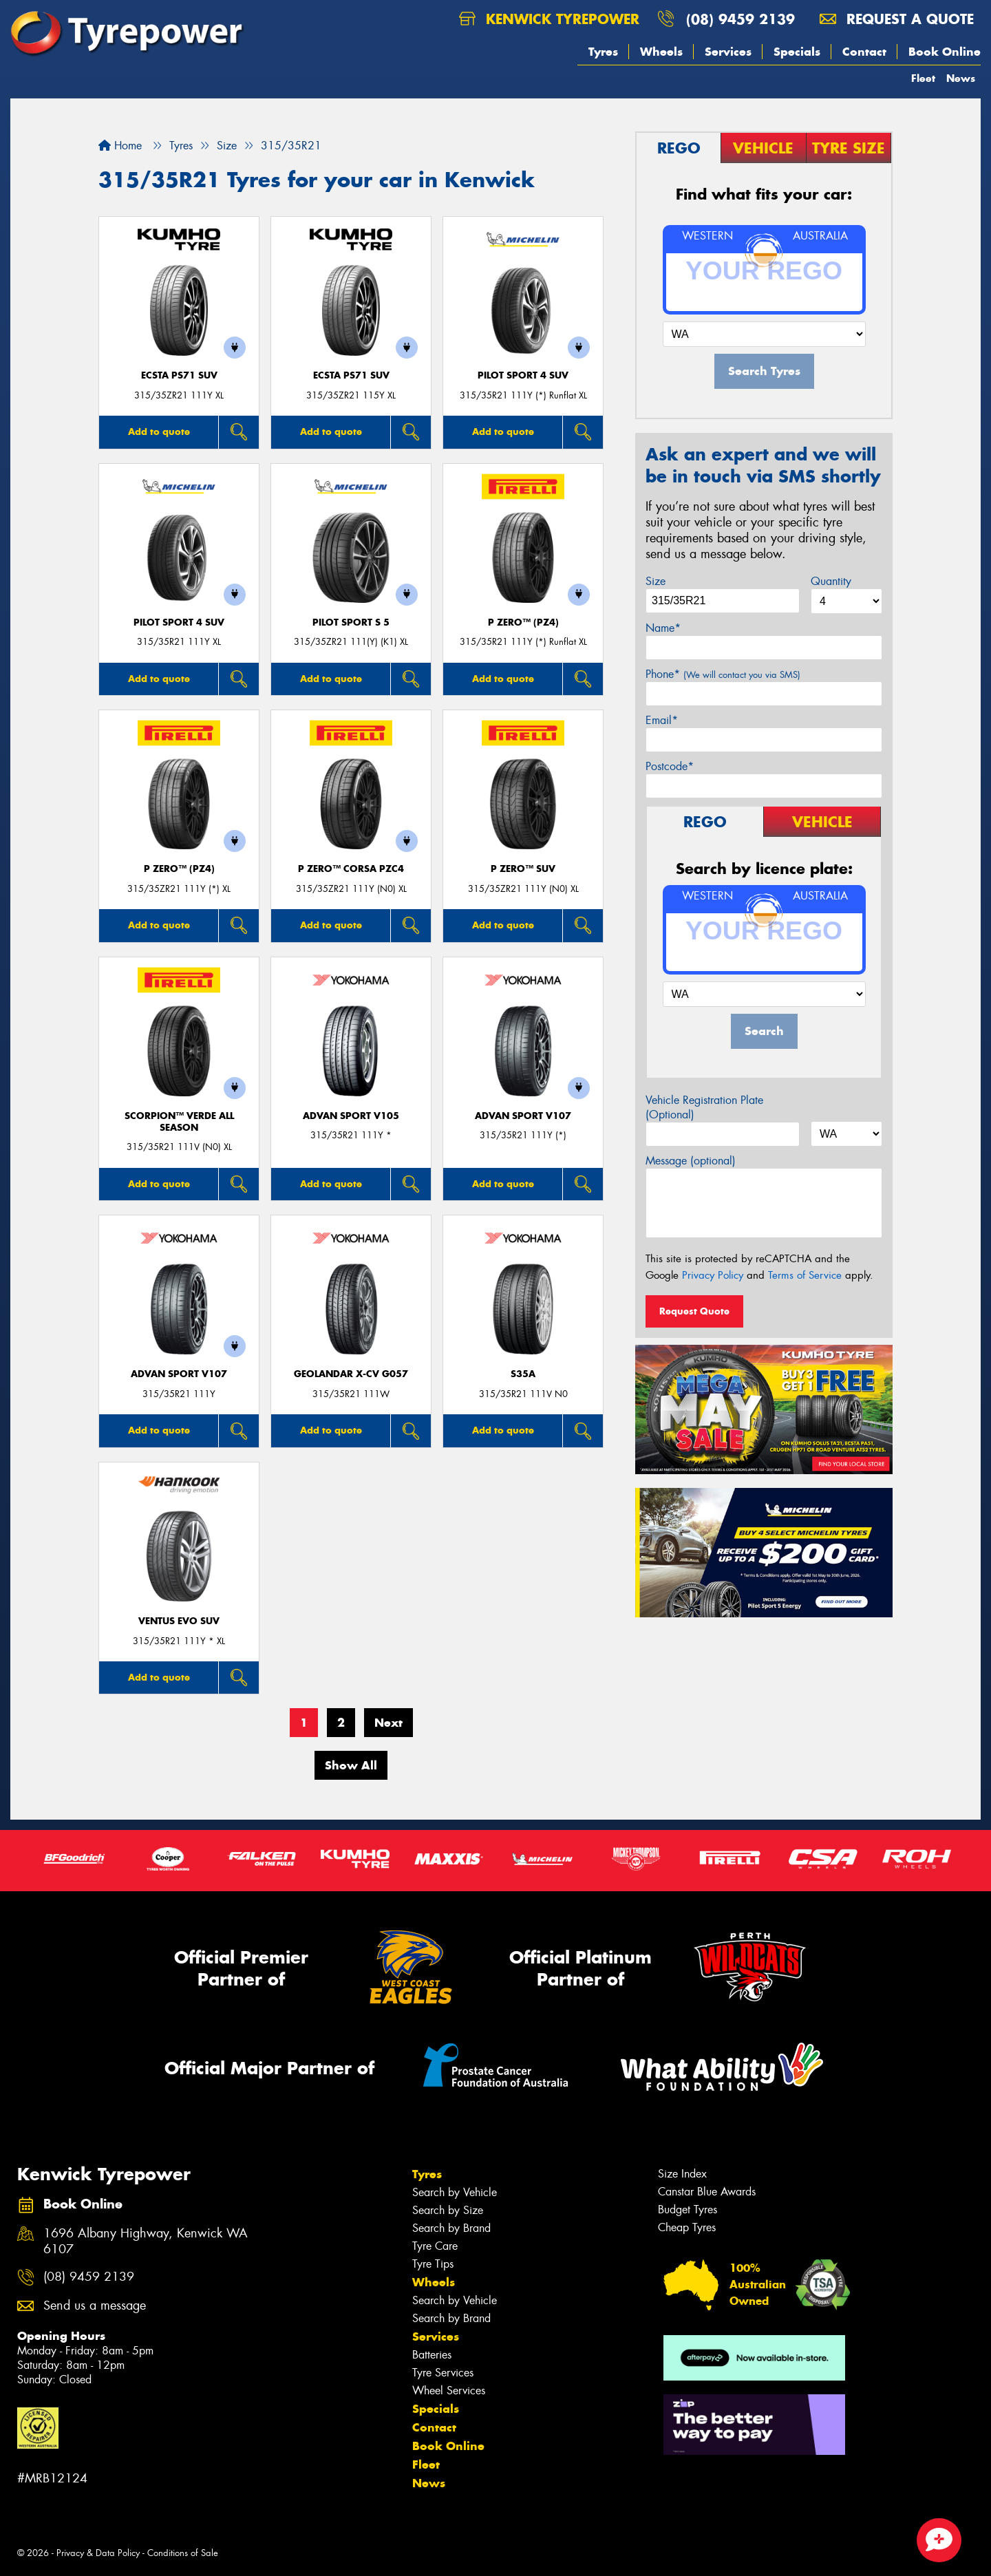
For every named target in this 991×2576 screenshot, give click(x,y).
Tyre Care (435, 2246)
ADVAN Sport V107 (523, 1116)
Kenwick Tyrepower (549, 19)
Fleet (923, 78)
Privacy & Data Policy (98, 2553)
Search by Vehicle (454, 2192)
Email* (662, 720)
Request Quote (694, 1311)
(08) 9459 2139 (740, 19)
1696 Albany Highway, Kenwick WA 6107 (145, 2241)
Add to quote (159, 431)
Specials (797, 51)
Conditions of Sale (182, 2553)
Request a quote (897, 19)
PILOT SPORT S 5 (351, 622)
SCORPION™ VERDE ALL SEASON (179, 1121)
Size (655, 581)
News (960, 78)
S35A (523, 1374)
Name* (663, 628)
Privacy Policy (712, 1275)
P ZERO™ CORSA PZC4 (351, 869)
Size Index (682, 2174)
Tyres (603, 51)
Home (120, 145)
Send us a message (94, 2306)
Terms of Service (805, 1275)
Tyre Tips (433, 2264)
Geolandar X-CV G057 (351, 1374)
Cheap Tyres (687, 2227)
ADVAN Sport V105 (351, 1116)
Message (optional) (691, 1160)
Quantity (831, 581)
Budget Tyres (687, 2209)
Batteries (431, 2355)
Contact (864, 51)
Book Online (944, 51)
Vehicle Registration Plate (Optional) (704, 1107)
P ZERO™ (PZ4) (523, 622)
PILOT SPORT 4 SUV (523, 375)
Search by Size (447, 2210)
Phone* (723, 674)
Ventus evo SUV (179, 1621)
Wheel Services (448, 2390)
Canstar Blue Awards (707, 2191)
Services (728, 51)
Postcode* (670, 766)
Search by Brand (451, 2228)
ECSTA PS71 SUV (179, 375)
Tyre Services (442, 2372)
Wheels (661, 51)
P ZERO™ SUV (523, 869)
